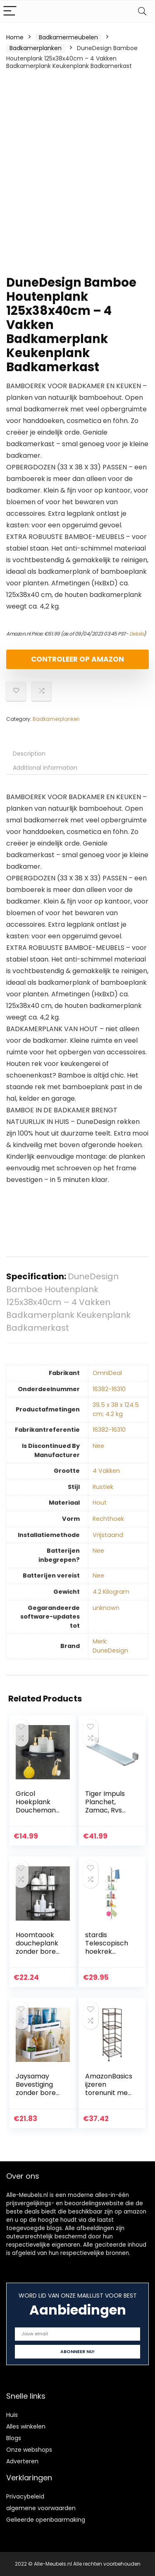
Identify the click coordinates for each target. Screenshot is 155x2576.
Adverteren (22, 2461)
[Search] (142, 11)
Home (15, 37)
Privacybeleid (25, 2496)
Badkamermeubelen (68, 37)
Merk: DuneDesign (110, 1646)
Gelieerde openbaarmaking (45, 2520)
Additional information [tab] (45, 768)
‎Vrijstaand (108, 1535)
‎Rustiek (103, 1487)
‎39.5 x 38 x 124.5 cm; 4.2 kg (116, 1409)
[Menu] (10, 11)
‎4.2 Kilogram (111, 1592)
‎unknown (106, 1608)
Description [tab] (29, 753)
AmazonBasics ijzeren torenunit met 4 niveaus (108, 2088)
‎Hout (100, 1502)
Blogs (13, 2438)
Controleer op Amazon (77, 659)
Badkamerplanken (36, 48)
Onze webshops (29, 2450)
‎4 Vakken (106, 1471)
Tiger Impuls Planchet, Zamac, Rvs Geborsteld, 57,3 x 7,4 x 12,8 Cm (109, 1814)
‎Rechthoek (108, 1519)
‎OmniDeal (107, 1373)
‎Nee (98, 1446)
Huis (12, 2415)
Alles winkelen (25, 2426)
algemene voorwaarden (41, 2508)
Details (136, 633)
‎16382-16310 (109, 1389)
